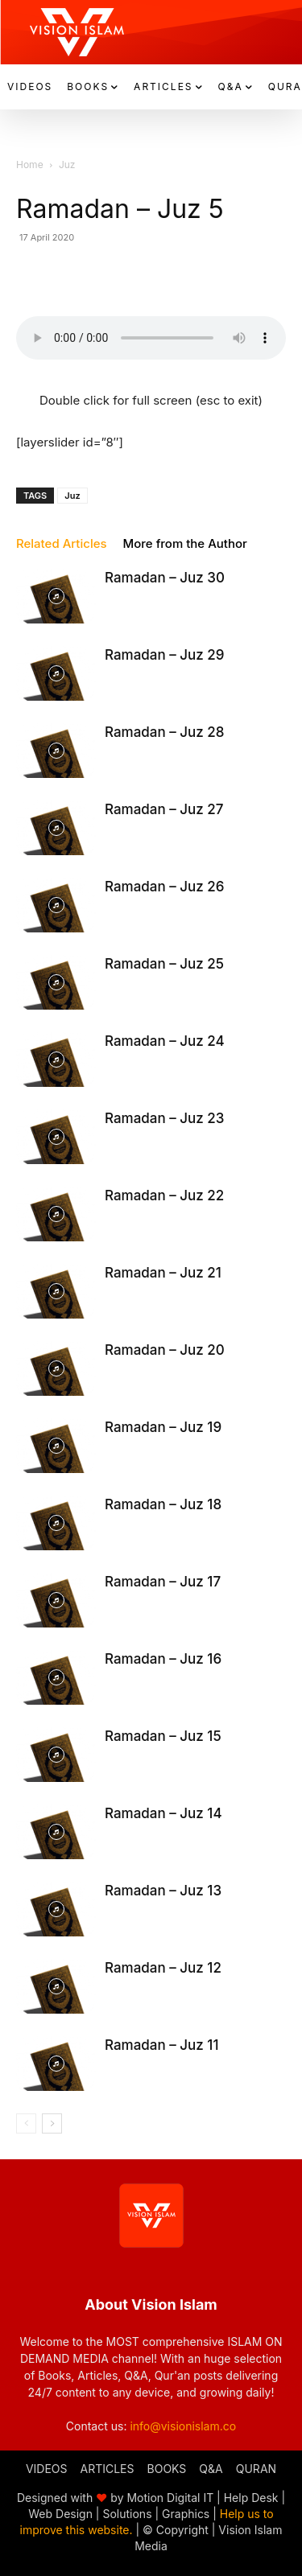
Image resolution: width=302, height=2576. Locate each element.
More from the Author (185, 543)
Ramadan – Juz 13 (163, 1891)
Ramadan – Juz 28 (165, 732)
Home (29, 164)
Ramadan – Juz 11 (161, 2045)
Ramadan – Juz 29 (165, 655)
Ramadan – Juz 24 (165, 1041)
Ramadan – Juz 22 (164, 1195)
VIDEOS (47, 2468)
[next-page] (52, 2123)
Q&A (210, 2468)
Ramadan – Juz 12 (163, 1968)
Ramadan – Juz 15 (163, 1736)
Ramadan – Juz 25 (164, 964)
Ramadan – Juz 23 (164, 1118)
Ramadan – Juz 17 (163, 1582)
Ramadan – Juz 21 (163, 1273)
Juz (67, 164)
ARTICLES (107, 2468)
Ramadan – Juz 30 (165, 578)
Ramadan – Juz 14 (163, 1813)
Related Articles (61, 543)
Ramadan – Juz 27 (164, 809)
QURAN (256, 2468)
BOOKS (167, 2468)
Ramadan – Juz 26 (165, 887)
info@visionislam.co (183, 2426)
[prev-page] (26, 2123)
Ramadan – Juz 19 (163, 1427)
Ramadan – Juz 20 (165, 1350)
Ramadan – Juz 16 (163, 1659)
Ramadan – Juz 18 (163, 1504)
